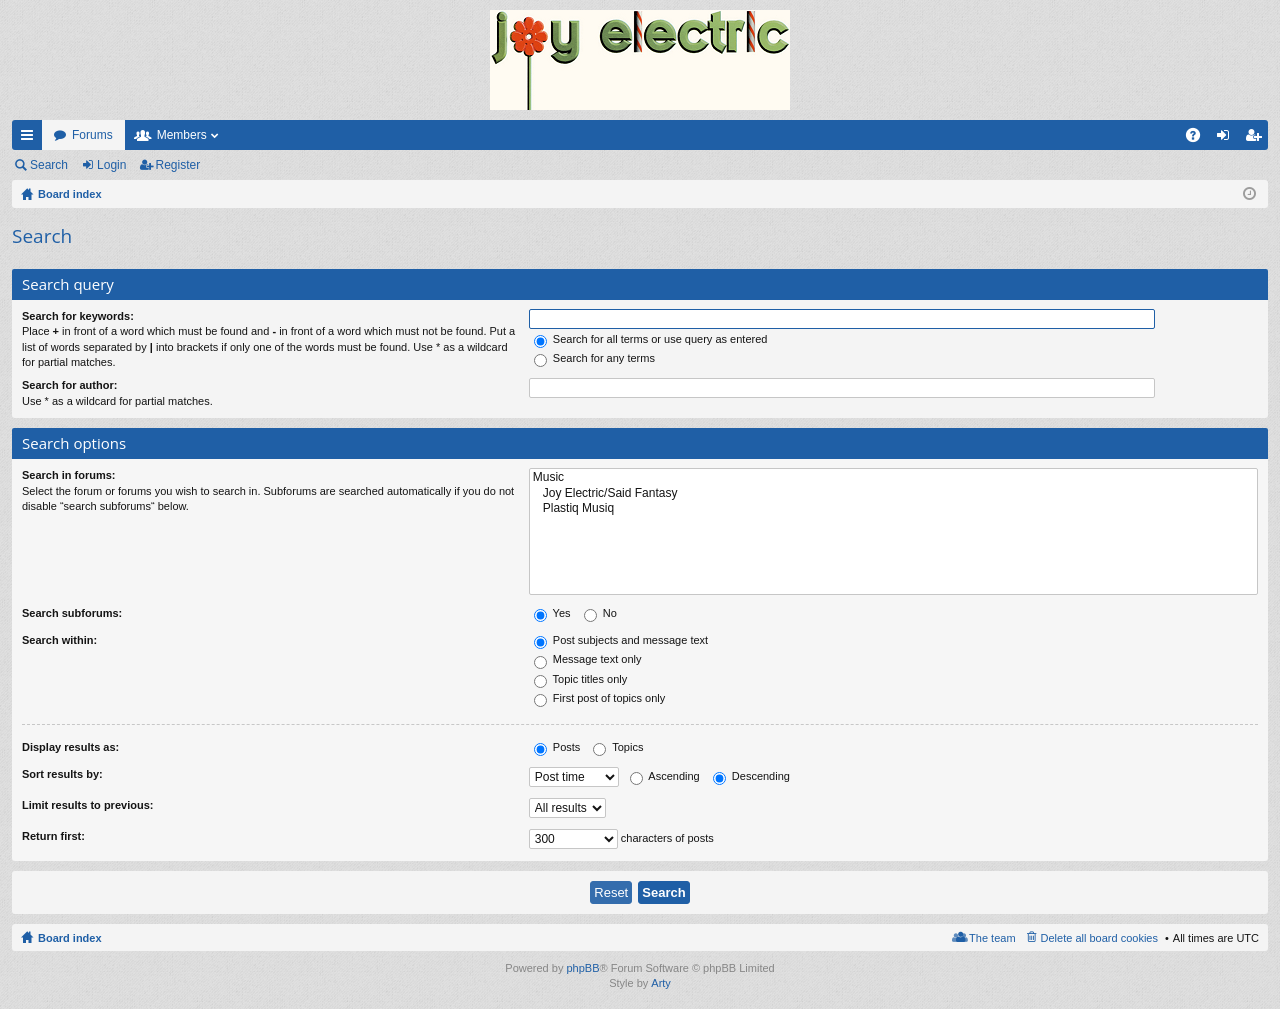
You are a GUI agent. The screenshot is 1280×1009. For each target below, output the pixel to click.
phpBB (582, 968)
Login (111, 165)
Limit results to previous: (87, 805)
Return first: (53, 836)
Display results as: (70, 747)
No (600, 613)
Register (178, 165)
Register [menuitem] (1257, 139)
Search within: (59, 640)
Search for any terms (594, 358)
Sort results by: (62, 774)
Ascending (665, 776)
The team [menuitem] (992, 938)
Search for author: (69, 385)
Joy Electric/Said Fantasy (893, 493)
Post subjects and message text (621, 640)
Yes (552, 613)
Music (893, 477)
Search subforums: (72, 613)
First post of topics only (600, 698)
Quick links (31, 139)
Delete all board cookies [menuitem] (1099, 938)
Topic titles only (580, 679)
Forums (92, 135)
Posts (557, 747)
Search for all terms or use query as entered (651, 339)
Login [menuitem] (1227, 139)
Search (49, 165)
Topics (618, 747)
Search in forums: (69, 475)
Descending (751, 776)
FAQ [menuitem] (1199, 139)
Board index (70, 938)
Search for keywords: (78, 316)
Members (182, 135)
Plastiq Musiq (893, 508)
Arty (661, 983)
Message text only (588, 659)
